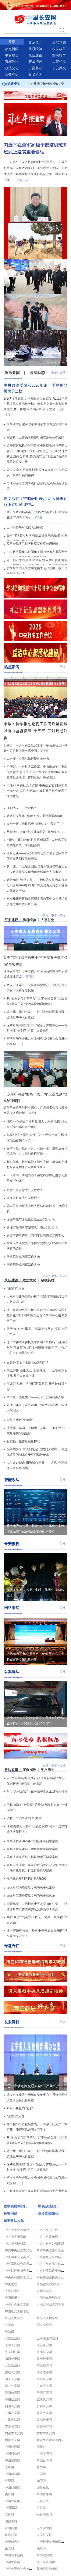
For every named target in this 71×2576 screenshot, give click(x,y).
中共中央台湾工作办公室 (53, 2263)
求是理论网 (44, 2514)
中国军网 (11, 2507)
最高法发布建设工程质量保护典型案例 (32, 1849)
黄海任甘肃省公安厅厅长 (23, 1198)
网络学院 (11, 1608)
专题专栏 (11, 1946)
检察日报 (11, 2534)
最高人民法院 (14, 2318)
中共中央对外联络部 (50, 2243)
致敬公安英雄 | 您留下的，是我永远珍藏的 (35, 815)
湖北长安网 (12, 2385)
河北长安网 (44, 2352)
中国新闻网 (12, 2473)
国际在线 (43, 2487)
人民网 (9, 2467)
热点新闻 (12, 49)
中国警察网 (12, 2562)
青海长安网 (44, 2419)
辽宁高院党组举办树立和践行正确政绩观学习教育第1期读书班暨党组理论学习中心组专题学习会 (37, 1315)
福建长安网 (12, 2372)
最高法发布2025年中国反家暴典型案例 (32, 1841)
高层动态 (59, 42)
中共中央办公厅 (47, 2230)
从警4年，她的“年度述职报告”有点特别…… (36, 831)
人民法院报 (44, 2528)
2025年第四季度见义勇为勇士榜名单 (31, 1895)
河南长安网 (44, 2379)
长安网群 (11, 2022)
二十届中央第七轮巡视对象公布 (28, 758)
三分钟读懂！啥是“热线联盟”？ (28, 1362)
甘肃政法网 (12, 2419)
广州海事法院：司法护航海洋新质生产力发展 (37, 2191)
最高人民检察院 (47, 2318)
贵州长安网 (44, 2406)
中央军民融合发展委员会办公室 (26, 2263)
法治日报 (11, 2528)
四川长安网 (12, 2406)
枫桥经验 (35, 49)
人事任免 (59, 62)
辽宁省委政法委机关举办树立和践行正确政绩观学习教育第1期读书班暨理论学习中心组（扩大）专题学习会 (37, 1348)
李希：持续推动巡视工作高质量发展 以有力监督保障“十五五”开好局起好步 (36, 731)
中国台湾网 (44, 2460)
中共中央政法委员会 (18, 2250)
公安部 (9, 2324)
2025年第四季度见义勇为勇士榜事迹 (31, 1887)
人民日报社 (12, 2291)
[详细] (8, 414)
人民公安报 (44, 2534)
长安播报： (12, 83)
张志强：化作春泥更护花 (23, 1441)
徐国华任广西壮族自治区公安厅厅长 (31, 1219)
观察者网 (11, 2521)
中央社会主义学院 (17, 2304)
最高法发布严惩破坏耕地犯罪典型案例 (32, 1856)
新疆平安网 (44, 2426)
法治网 (41, 2548)
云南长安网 (12, 2413)
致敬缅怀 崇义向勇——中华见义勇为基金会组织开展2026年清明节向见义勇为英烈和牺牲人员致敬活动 (37, 885)
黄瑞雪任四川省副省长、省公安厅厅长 (32, 1227)
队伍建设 (35, 55)
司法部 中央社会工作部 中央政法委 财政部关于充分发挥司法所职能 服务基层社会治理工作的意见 (37, 791)
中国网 (41, 2473)
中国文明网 (44, 2453)
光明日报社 (12, 2297)
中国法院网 (44, 2555)
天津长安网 (12, 2345)
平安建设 (12, 55)
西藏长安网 (12, 2440)
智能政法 (12, 62)
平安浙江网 (12, 2352)
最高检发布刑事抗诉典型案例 (26, 1878)
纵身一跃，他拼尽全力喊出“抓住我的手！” (35, 823)
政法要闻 (35, 42)
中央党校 (11, 2284)
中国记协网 (12, 2460)
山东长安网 (12, 2379)
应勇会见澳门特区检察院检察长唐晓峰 (32, 543)
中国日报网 (12, 2487)
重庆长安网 (44, 2399)
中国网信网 (12, 2453)
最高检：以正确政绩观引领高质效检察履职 (35, 437)
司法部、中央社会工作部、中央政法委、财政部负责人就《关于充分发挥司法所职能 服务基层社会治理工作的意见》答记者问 (37, 772)
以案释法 (35, 68)
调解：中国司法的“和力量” (25, 1818)
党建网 (9, 2514)
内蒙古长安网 (14, 2433)
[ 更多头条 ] (22, 180)
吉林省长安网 (46, 2433)
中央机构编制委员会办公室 (23, 2277)
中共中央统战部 (15, 2243)
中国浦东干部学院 (49, 2297)
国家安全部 (44, 2324)
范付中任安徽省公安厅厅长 (25, 1190)
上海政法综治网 (47, 2338)
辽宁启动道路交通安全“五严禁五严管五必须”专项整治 (35, 2086)
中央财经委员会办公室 (20, 2270)
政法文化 (12, 68)
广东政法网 (44, 2385)
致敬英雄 (12, 74)
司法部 (9, 2331)
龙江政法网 (12, 2365)
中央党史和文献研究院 (52, 2284)
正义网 (9, 2548)
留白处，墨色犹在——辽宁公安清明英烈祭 (35, 1397)
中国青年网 (44, 2494)
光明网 (41, 2480)
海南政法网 (12, 2399)
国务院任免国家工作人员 (23, 1256)
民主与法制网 (46, 2562)
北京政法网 (12, 2338)
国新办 (41, 2446)
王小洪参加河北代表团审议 (25, 527)
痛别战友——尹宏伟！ (22, 808)
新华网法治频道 (47, 2568)
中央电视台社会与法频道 (21, 2568)
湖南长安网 (12, 2392)
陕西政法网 (44, 2413)
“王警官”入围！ (17, 1288)
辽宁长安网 (44, 2358)
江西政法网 (44, 2372)
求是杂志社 (44, 2291)
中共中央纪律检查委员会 (21, 2230)
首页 (11, 42)
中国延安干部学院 (17, 2311)
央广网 (9, 2494)
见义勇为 (35, 74)
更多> (55, 372)
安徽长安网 (44, 2365)
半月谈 (41, 2507)
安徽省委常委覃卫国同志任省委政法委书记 (35, 1235)
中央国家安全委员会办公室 (23, 2257)
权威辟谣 (35, 62)
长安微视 (59, 68)
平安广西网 (44, 2392)
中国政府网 (12, 2446)
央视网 (9, 2480)
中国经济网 (12, 2501)
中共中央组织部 (15, 2236)
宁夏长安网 (12, 2426)
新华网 (41, 2467)
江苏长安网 (44, 2345)
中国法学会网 (14, 2555)
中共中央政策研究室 (50, 2250)
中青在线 (43, 2501)
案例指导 (59, 55)
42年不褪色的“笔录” (20, 1419)
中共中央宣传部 (47, 2236)
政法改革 (59, 49)
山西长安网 (12, 2358)
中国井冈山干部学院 (50, 2304)
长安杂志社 (12, 2541)
